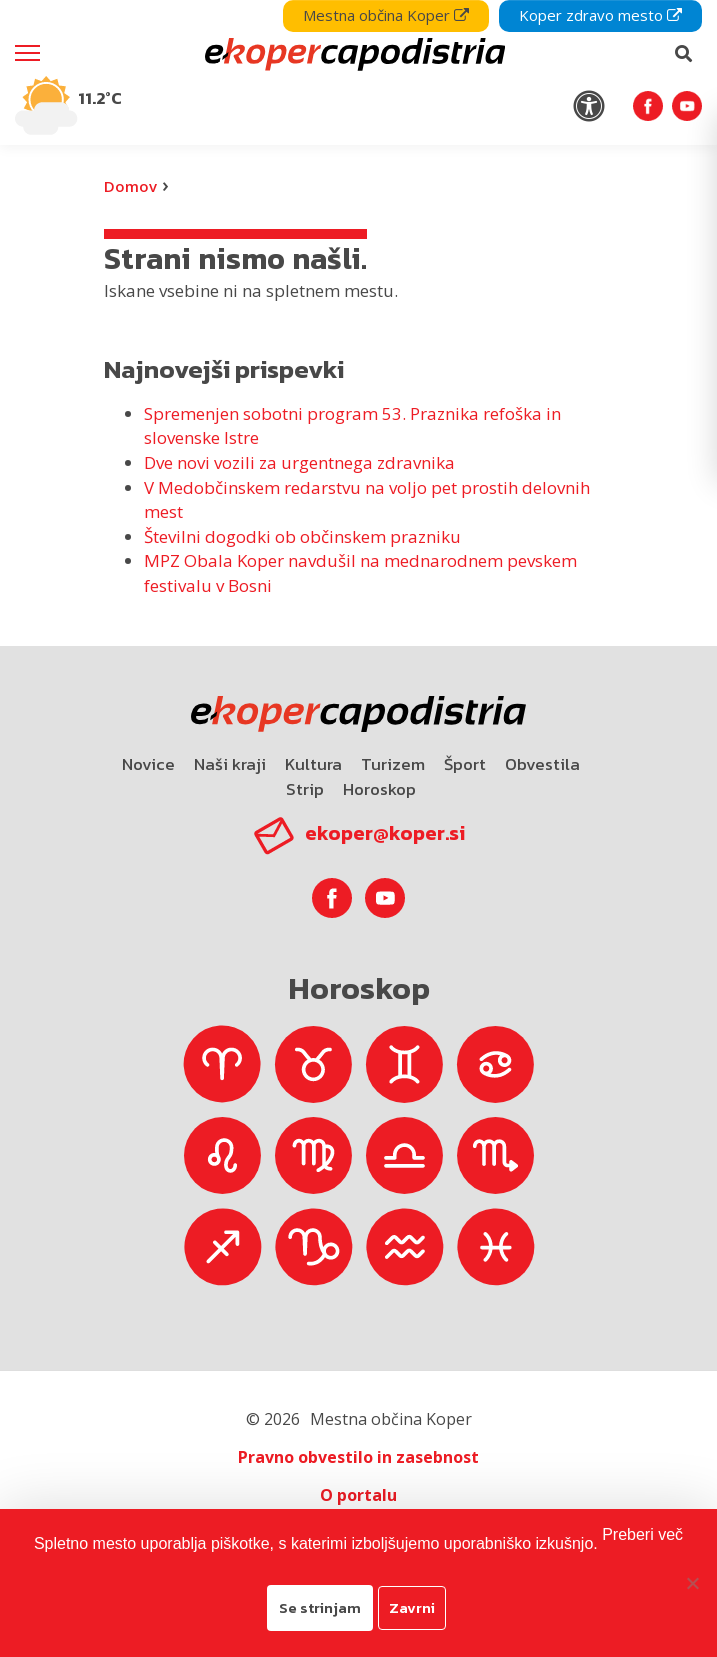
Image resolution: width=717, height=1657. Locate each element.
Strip (305, 789)
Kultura (313, 764)
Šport (465, 764)
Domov (130, 186)
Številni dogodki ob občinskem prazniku (302, 536)
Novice (148, 764)
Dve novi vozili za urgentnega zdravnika (299, 462)
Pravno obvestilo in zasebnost (358, 1457)
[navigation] (358, 72)
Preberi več (642, 1534)
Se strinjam (320, 1607)
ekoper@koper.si (385, 833)
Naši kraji (230, 764)
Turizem (393, 764)
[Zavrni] (692, 1583)
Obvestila (542, 764)
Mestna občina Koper (386, 15)
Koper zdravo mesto (600, 15)
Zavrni (412, 1607)
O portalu (358, 1495)
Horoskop (379, 789)
